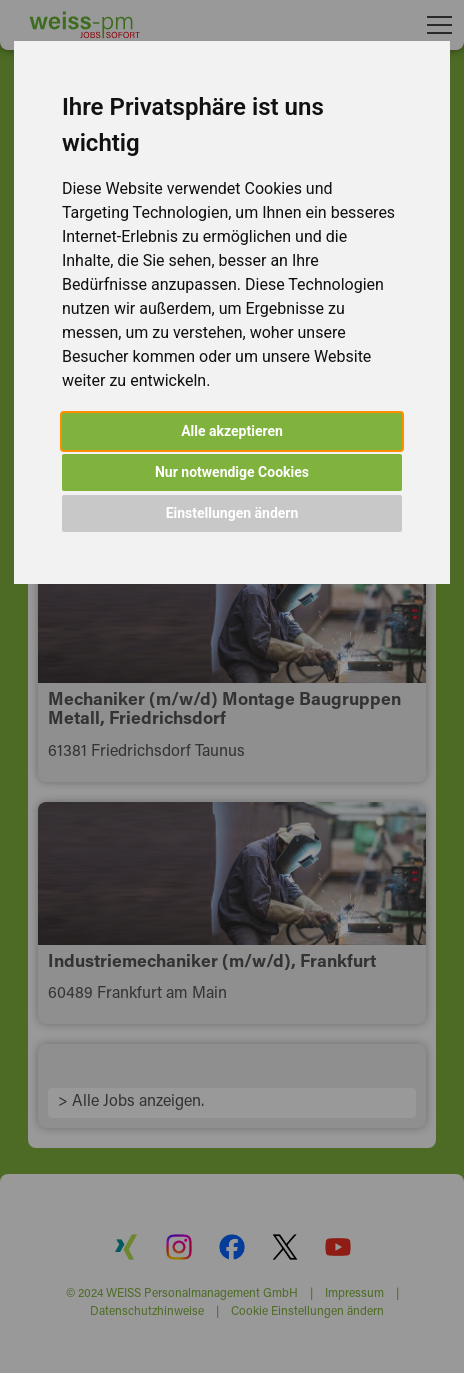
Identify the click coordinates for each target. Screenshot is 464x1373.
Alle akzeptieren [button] (232, 431)
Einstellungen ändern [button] (232, 513)
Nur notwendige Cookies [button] (232, 472)
